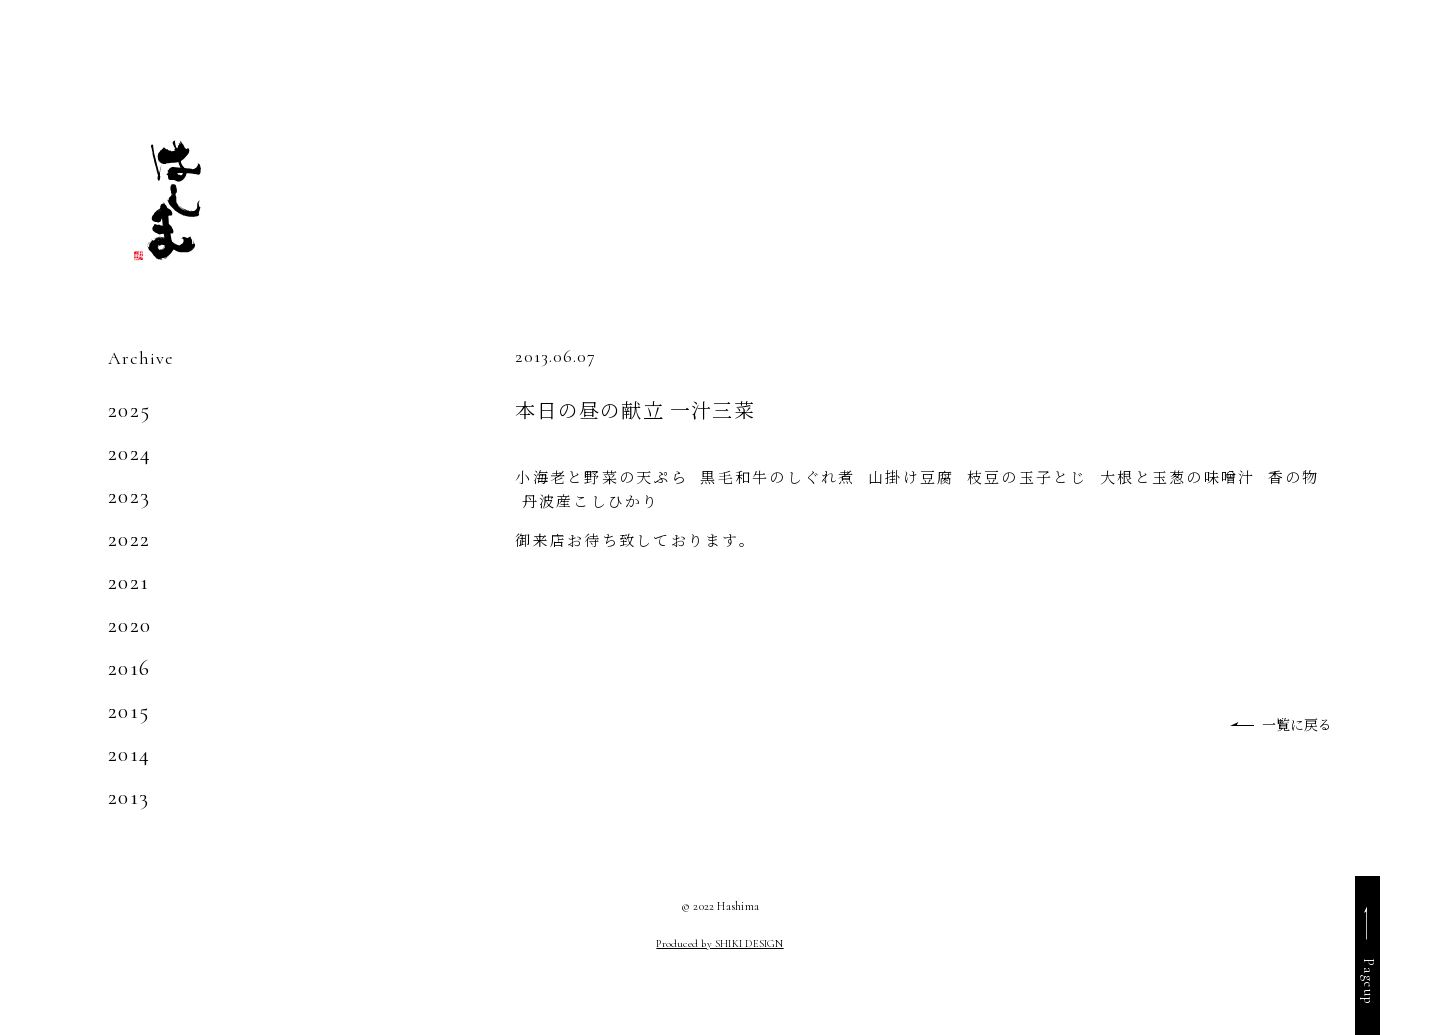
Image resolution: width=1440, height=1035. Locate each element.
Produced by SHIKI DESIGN (719, 943)
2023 (129, 496)
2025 (129, 410)
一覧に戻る (1297, 724)
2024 (129, 453)
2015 (128, 711)
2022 (129, 539)
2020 (129, 625)
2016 (129, 668)
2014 (129, 754)
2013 (128, 797)
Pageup (1368, 981)
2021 (128, 582)
